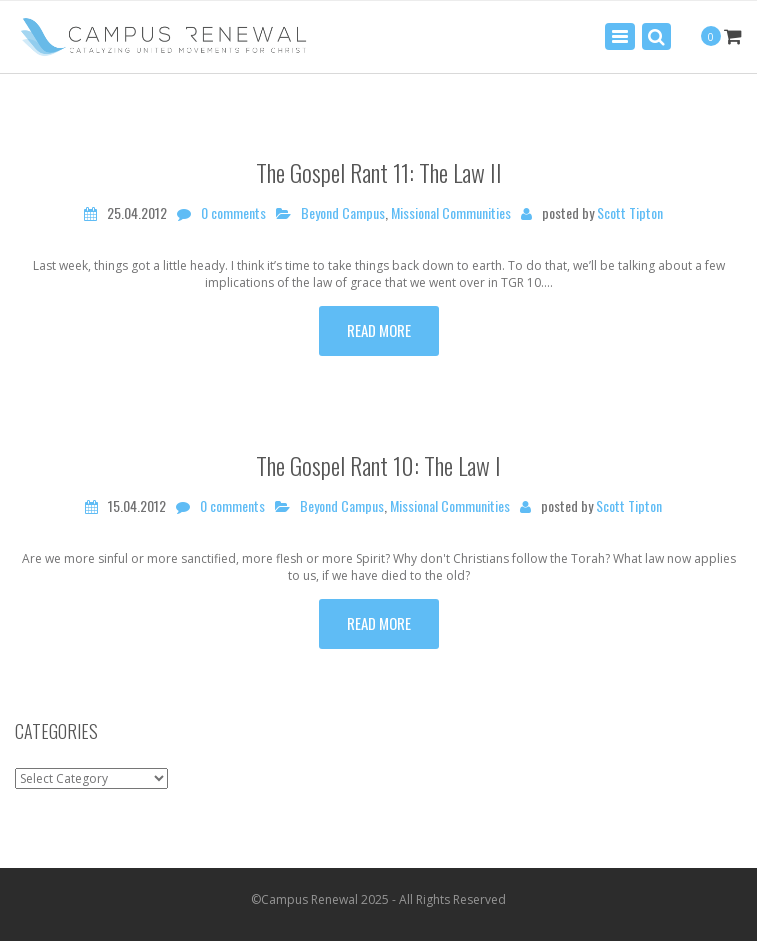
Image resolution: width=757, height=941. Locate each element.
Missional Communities (451, 213)
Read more (379, 330)
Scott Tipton (630, 213)
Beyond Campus (343, 213)
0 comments (233, 213)
